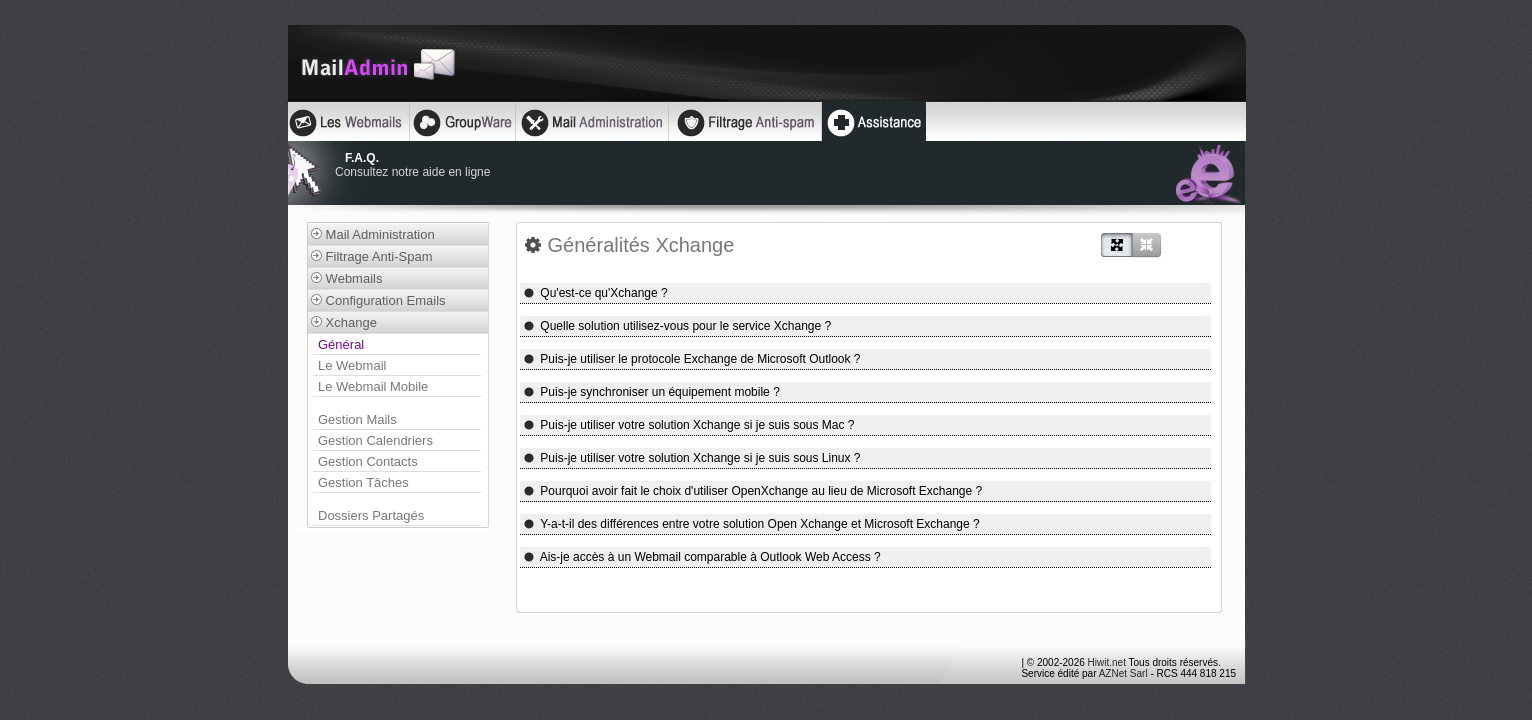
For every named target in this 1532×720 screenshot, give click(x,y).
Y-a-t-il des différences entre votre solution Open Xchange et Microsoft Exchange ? (751, 524)
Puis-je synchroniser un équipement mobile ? (651, 392)
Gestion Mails (357, 419)
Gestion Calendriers (375, 440)
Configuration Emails (378, 300)
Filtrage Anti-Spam (372, 256)
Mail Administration (373, 234)
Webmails (346, 278)
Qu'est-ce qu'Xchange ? (595, 293)
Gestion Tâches (363, 482)
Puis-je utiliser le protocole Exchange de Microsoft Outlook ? (692, 359)
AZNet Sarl (1123, 673)
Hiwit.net (1107, 662)
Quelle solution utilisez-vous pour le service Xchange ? (677, 326)
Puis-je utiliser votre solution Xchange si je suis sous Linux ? (692, 458)
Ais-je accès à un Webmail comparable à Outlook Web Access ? (702, 557)
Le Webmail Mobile (373, 386)
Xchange (344, 322)
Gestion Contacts (368, 461)
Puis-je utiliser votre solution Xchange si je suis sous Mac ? (689, 425)
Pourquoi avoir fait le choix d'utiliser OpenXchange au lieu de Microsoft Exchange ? (752, 491)
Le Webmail (352, 365)
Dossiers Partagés (371, 515)
